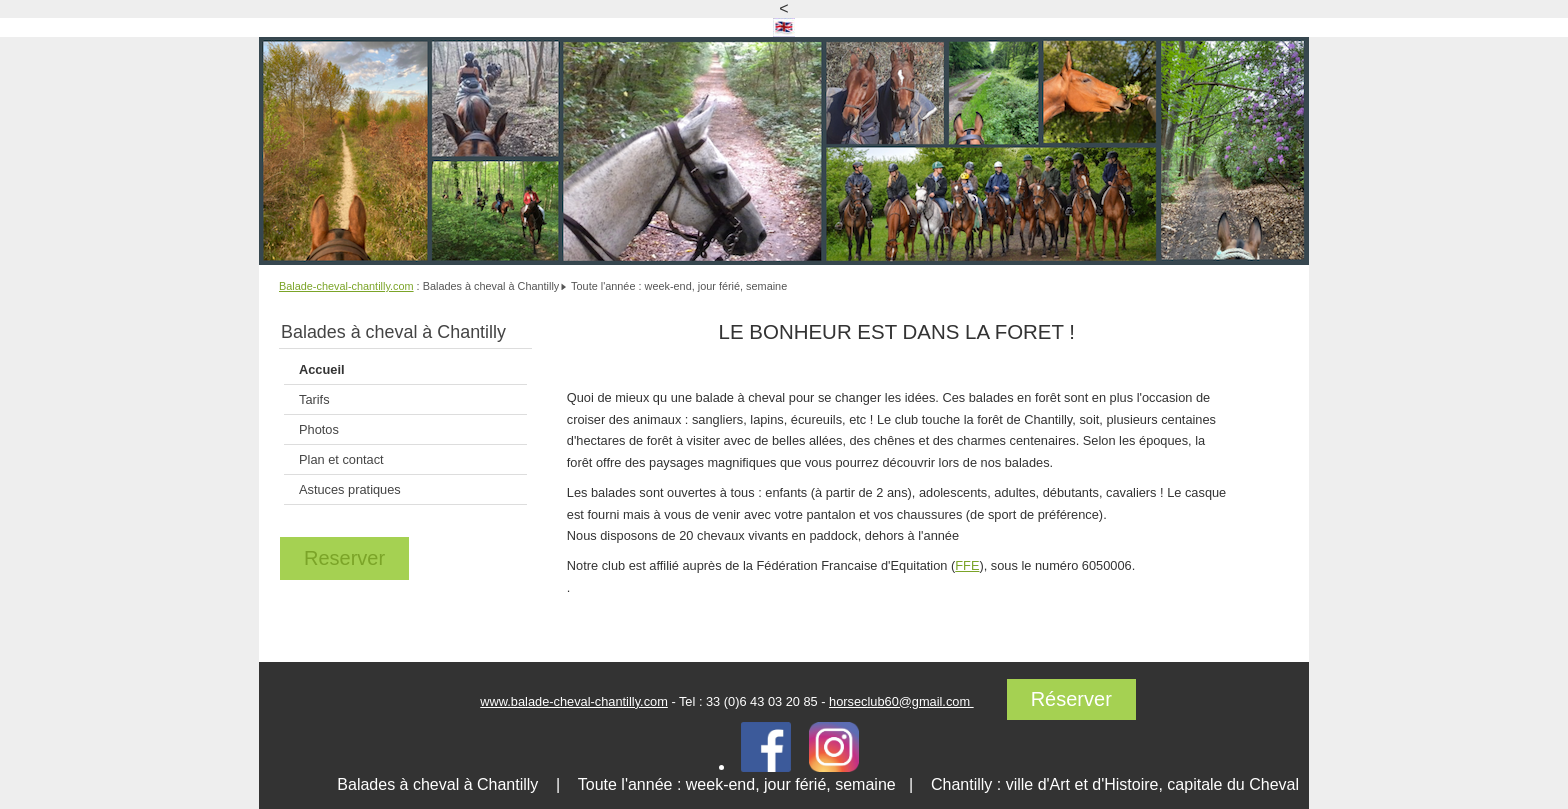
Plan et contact (341, 459)
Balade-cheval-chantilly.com (346, 286)
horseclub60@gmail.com (901, 701)
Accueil (322, 369)
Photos (319, 429)
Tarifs (314, 399)
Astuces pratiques (350, 489)
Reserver (344, 558)
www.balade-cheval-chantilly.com (574, 701)
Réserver (1071, 699)
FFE (967, 565)
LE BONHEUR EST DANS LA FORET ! (897, 331)
